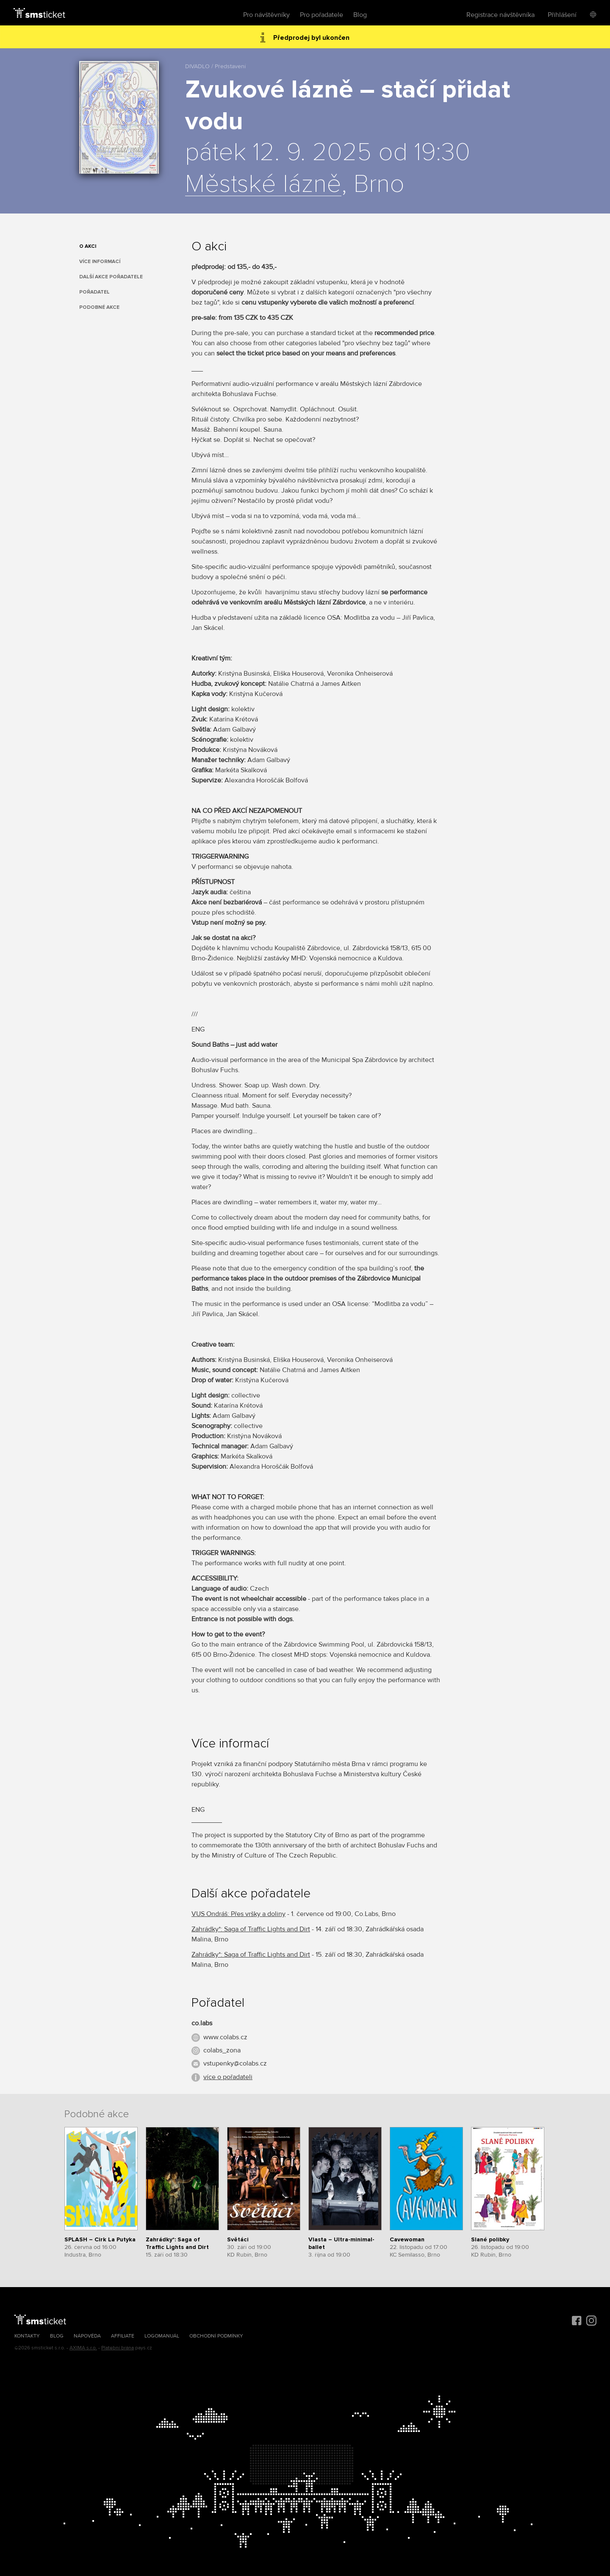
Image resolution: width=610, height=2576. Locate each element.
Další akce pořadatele (111, 277)
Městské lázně (263, 184)
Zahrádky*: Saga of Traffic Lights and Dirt (250, 1929)
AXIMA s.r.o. (83, 2348)
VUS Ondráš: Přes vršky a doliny (238, 1914)
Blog (360, 15)
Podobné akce (99, 307)
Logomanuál (161, 2336)
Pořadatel (94, 292)
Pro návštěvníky (266, 15)
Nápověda (87, 2336)
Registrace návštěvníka (500, 15)
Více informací (99, 261)
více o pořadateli (227, 2077)
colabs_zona (222, 2050)
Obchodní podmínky (216, 2336)
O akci (87, 246)
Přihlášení (562, 15)
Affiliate (122, 2336)
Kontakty (27, 2336)
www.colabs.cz (225, 2037)
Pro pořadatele (321, 15)
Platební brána (117, 2348)
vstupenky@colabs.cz (235, 2063)
